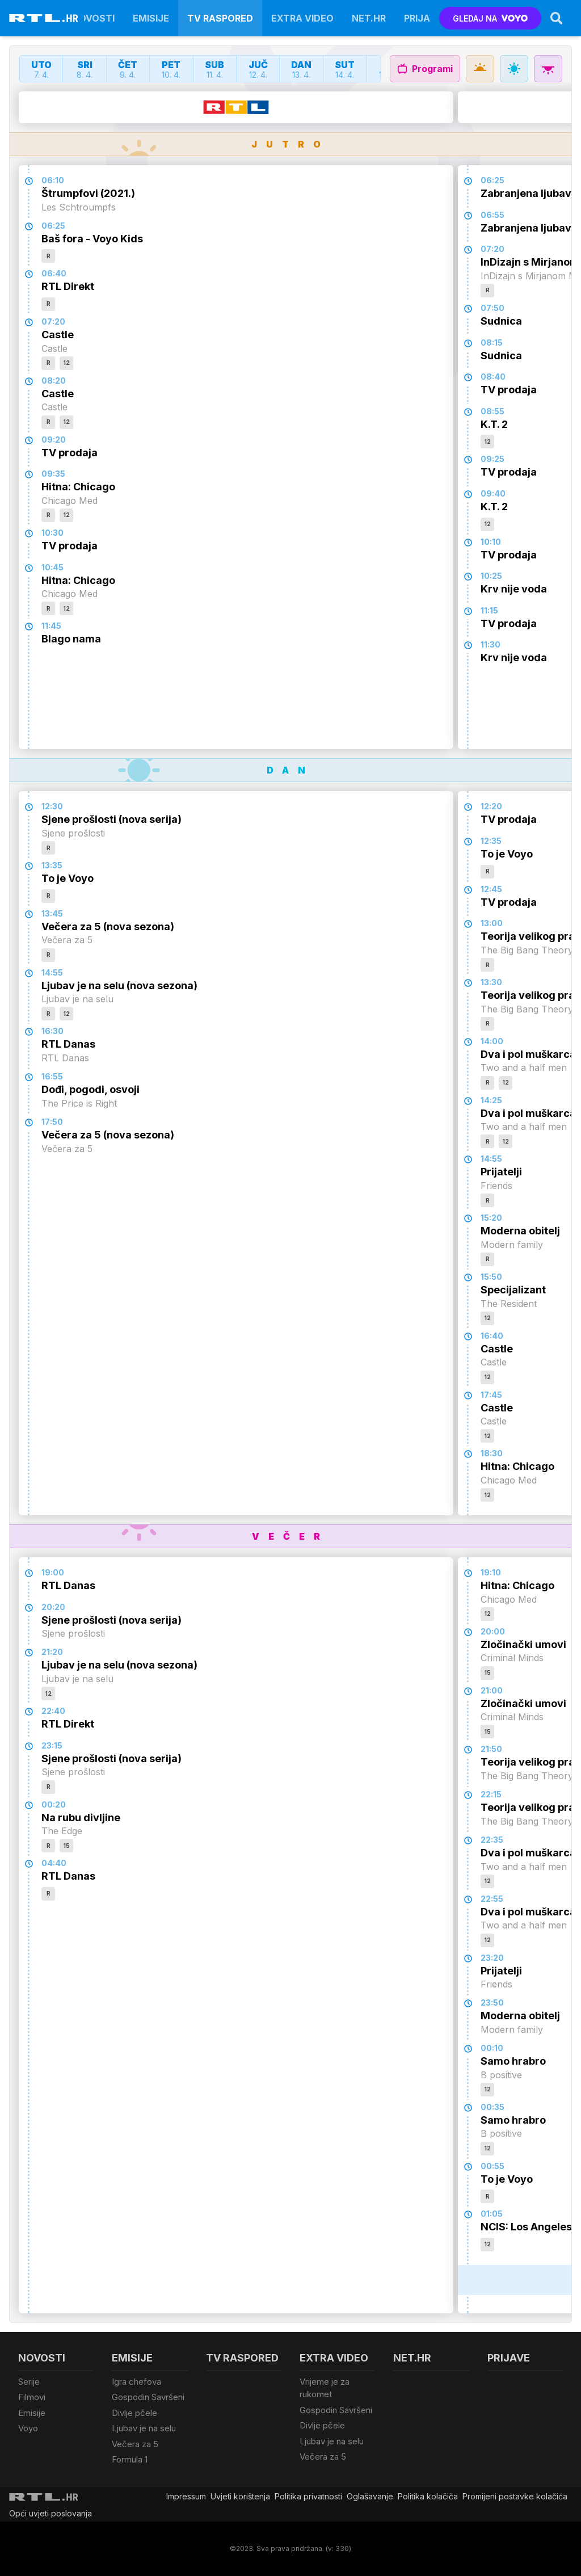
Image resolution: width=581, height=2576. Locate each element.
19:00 (52, 1572)
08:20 (53, 380)
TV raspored (220, 18)
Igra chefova (136, 2381)
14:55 (52, 972)
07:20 (53, 321)
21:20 (52, 1652)
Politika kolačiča (428, 2496)
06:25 (53, 225)
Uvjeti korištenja (240, 2496)
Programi (425, 68)
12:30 (52, 806)
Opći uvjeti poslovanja (50, 2513)
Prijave (423, 18)
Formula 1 (130, 2459)
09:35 (53, 473)
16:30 (52, 1031)
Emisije (151, 18)
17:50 (52, 1122)
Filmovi (31, 2397)
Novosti (93, 18)
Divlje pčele (134, 2412)
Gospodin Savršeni (148, 2397)
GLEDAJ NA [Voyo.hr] (490, 18)
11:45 (51, 626)
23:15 (51, 1745)
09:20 (53, 439)
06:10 (52, 180)
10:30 (52, 532)
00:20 (53, 1804)
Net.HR (369, 18)
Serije (29, 2381)
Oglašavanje (370, 2496)
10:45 (52, 567)
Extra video (302, 18)
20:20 (53, 1607)
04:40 (53, 1863)
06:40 (53, 273)
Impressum (186, 2496)
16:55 (52, 1076)
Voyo (28, 2428)
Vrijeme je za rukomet (325, 2388)
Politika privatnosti (308, 2496)
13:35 (51, 865)
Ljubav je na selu (144, 2428)
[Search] (556, 18)
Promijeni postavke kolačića (514, 2496)
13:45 (52, 913)
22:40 (53, 1711)
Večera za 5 (135, 2444)
